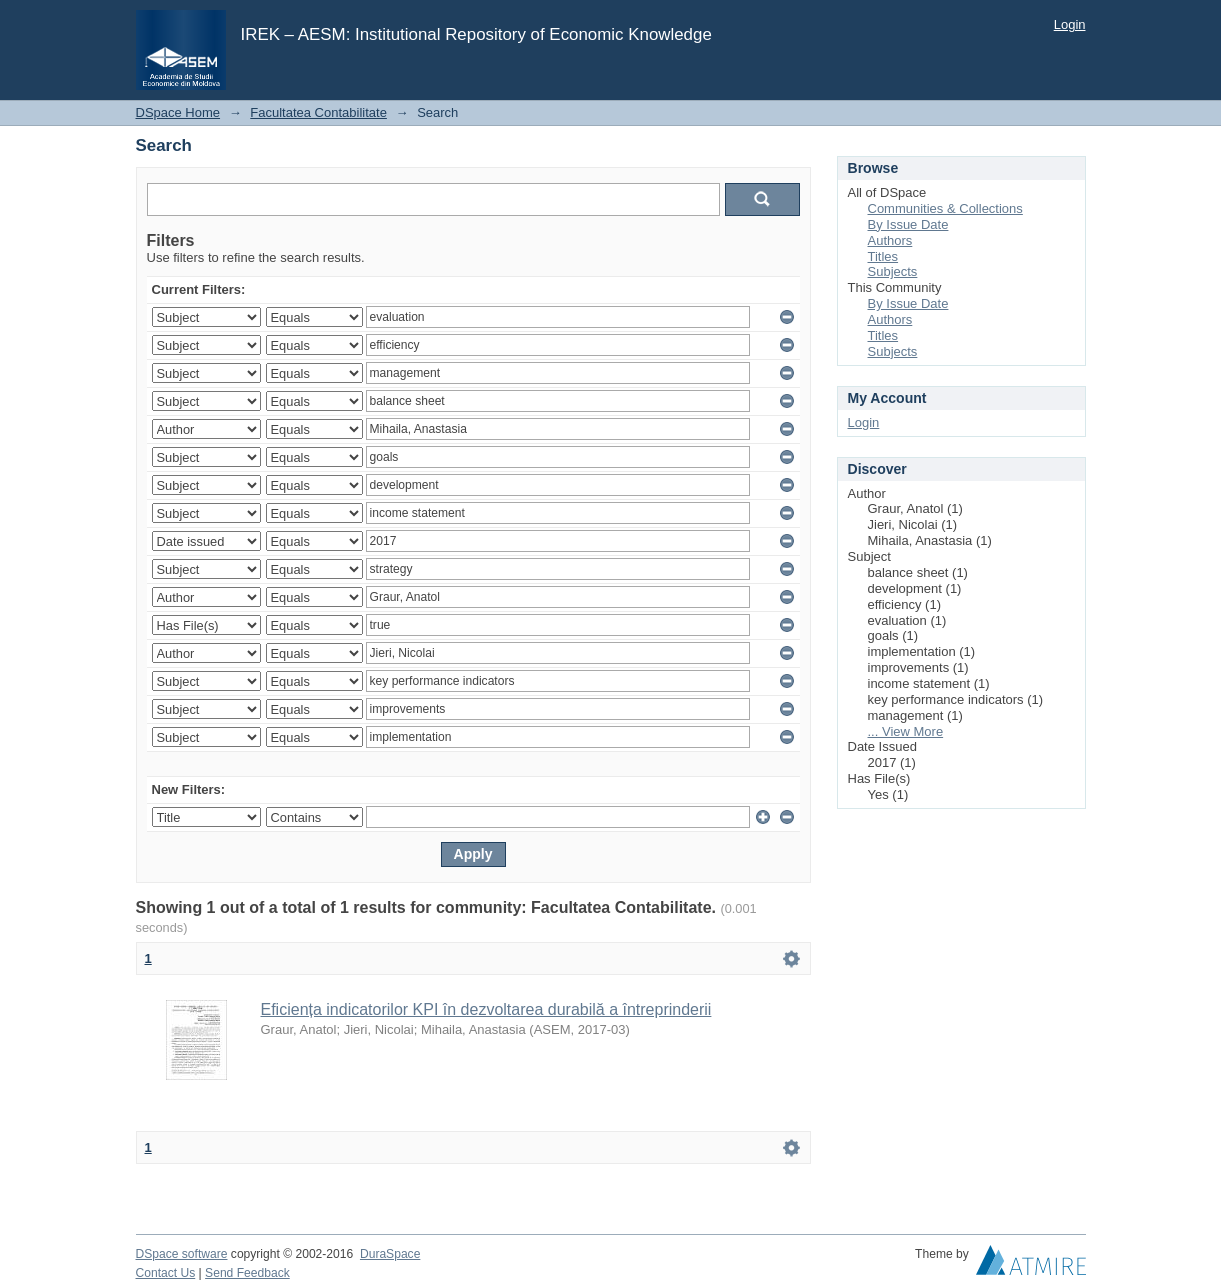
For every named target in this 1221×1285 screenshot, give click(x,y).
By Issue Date (908, 224)
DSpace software (182, 1254)
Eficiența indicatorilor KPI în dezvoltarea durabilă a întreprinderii (486, 1009)
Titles (883, 256)
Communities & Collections (945, 208)
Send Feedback (247, 1273)
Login (1070, 24)
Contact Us (166, 1273)
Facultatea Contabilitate (318, 112)
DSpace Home (178, 112)
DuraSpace (390, 1254)
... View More (906, 731)
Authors (890, 240)
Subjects (893, 271)
